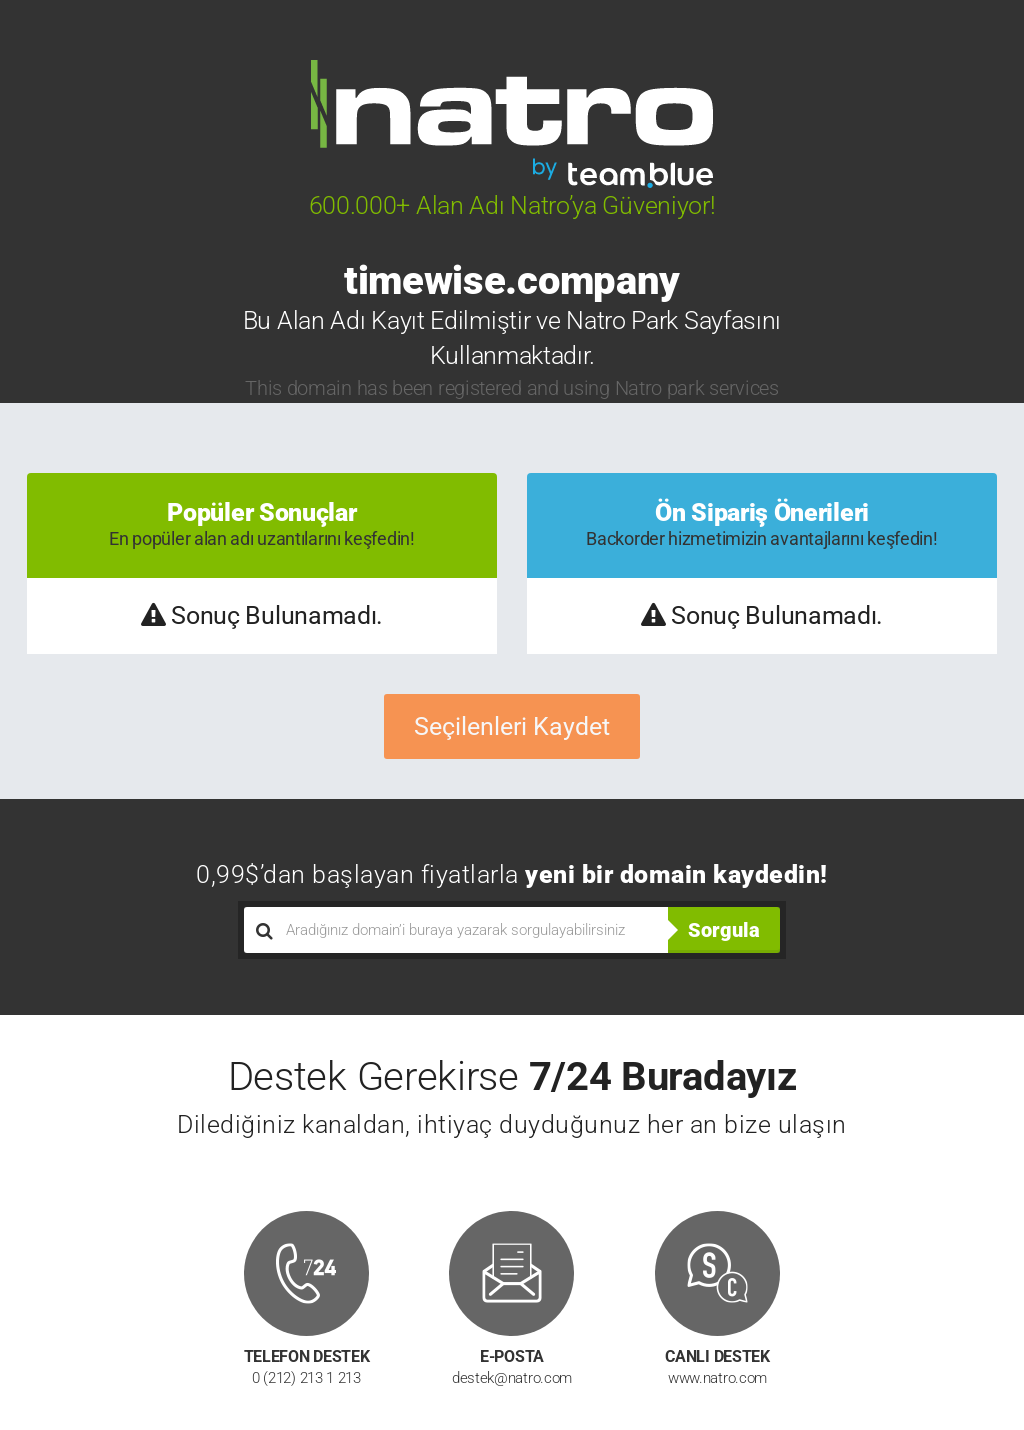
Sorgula (724, 930)
